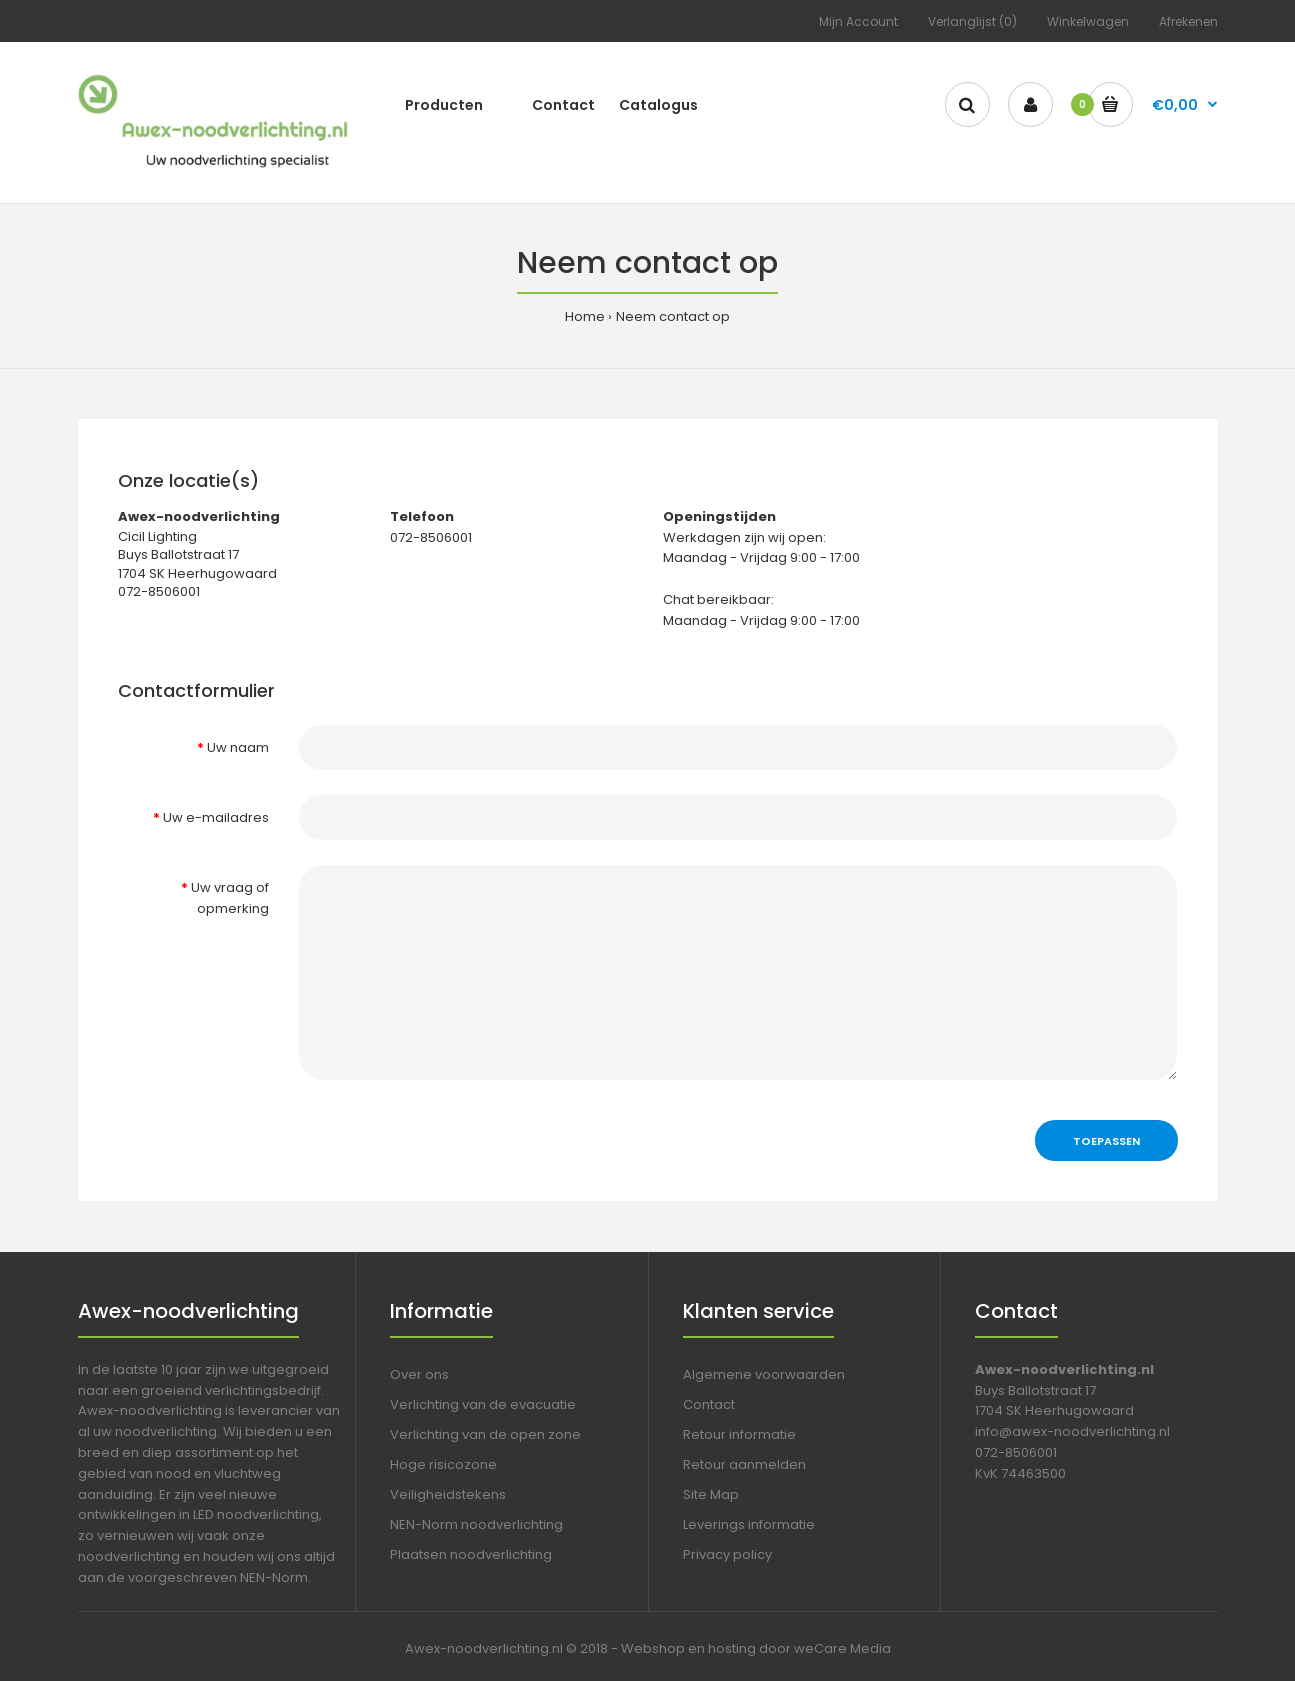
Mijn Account (858, 21)
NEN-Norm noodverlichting (476, 1524)
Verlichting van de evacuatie (483, 1404)
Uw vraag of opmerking (230, 898)
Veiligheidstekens (448, 1494)
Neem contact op (673, 316)
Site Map (711, 1494)
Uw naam (238, 747)
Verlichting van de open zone (485, 1434)
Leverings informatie (749, 1524)
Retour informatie (739, 1434)
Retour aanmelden (744, 1464)
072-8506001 (1016, 1452)
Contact (709, 1404)
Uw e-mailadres (216, 817)
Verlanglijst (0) (972, 21)
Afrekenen (1188, 21)
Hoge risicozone (443, 1464)
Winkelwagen (1088, 21)
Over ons (419, 1374)
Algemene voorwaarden (764, 1374)
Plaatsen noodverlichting (471, 1554)
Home (585, 316)
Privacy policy (727, 1554)
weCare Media (842, 1648)
